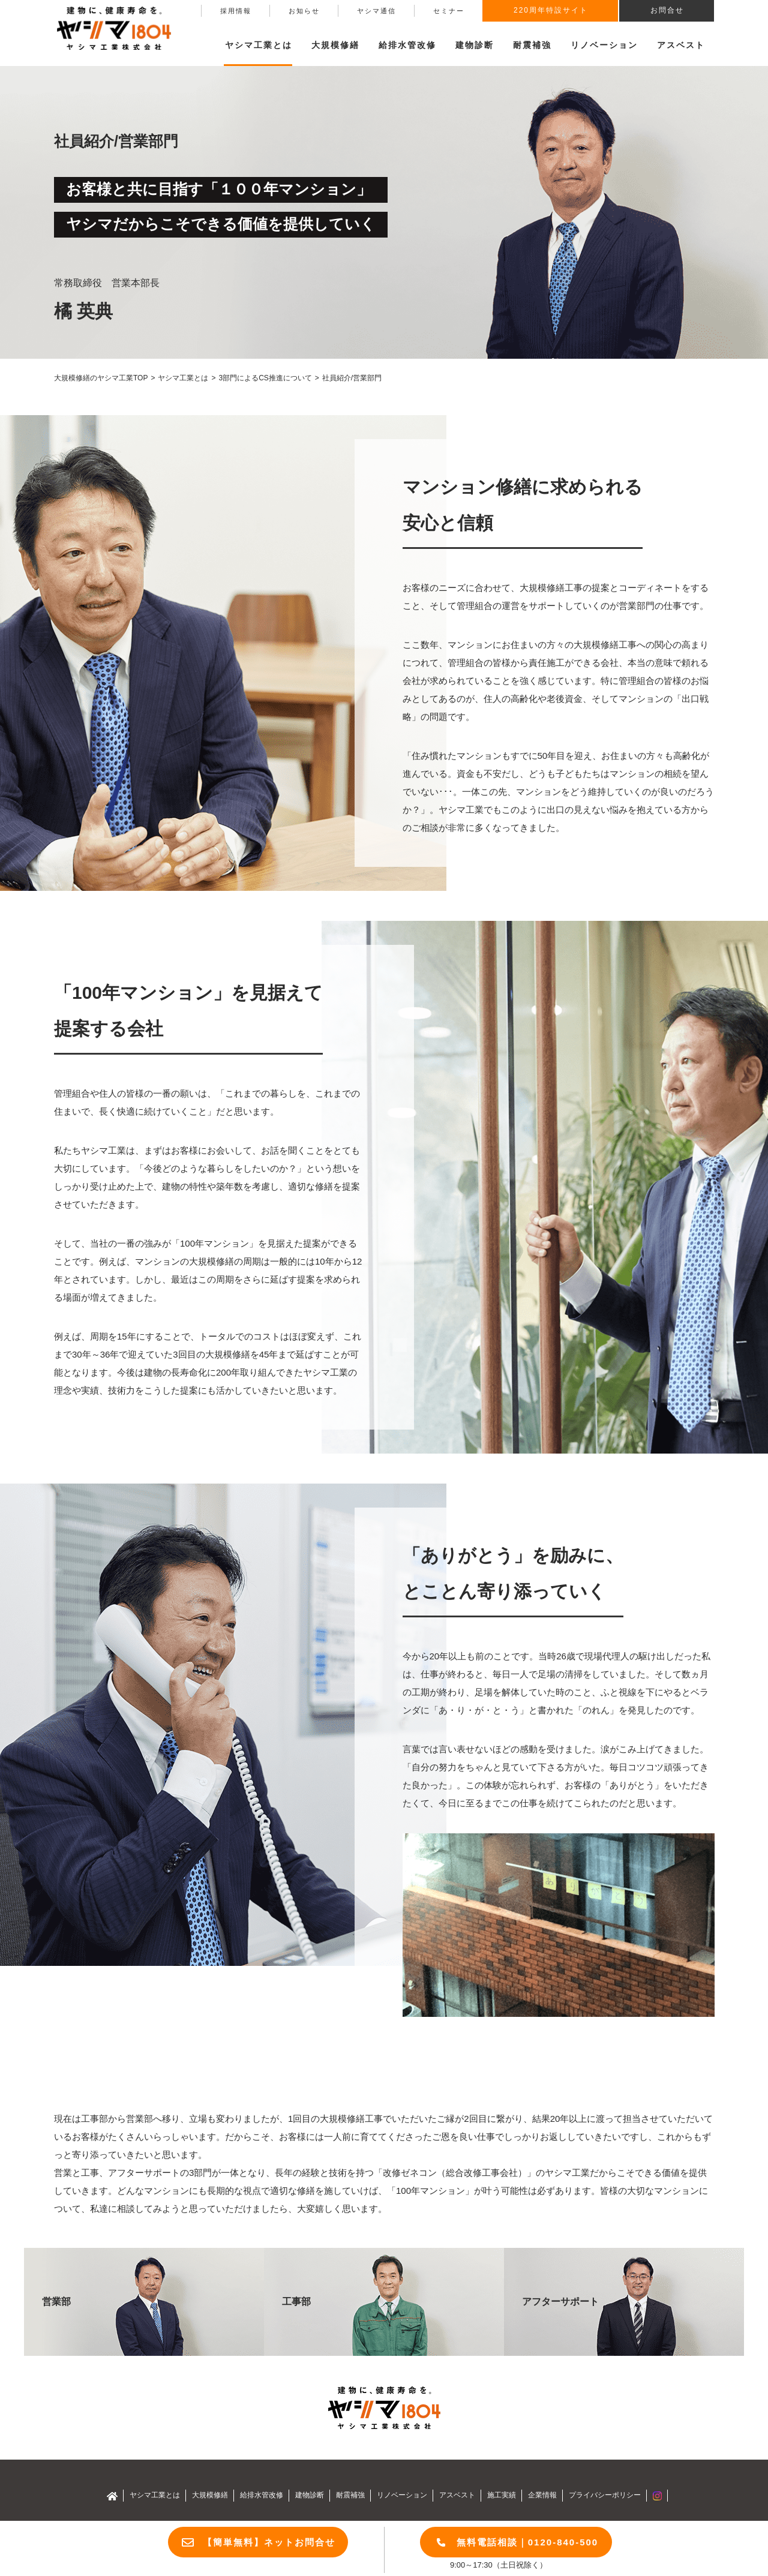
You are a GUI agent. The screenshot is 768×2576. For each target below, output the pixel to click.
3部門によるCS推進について (264, 378)
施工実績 (501, 2495)
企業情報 (542, 2495)
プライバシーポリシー (605, 2495)
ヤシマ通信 (376, 10)
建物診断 (474, 45)
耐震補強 (532, 45)
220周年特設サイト (551, 10)
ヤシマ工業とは (183, 378)
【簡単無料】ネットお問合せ (269, 2542)
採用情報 (235, 10)
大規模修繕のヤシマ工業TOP (101, 378)
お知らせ (304, 10)
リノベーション (604, 45)
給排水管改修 (407, 45)
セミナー (448, 10)
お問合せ (667, 10)
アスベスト (681, 45)
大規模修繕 (210, 2495)
